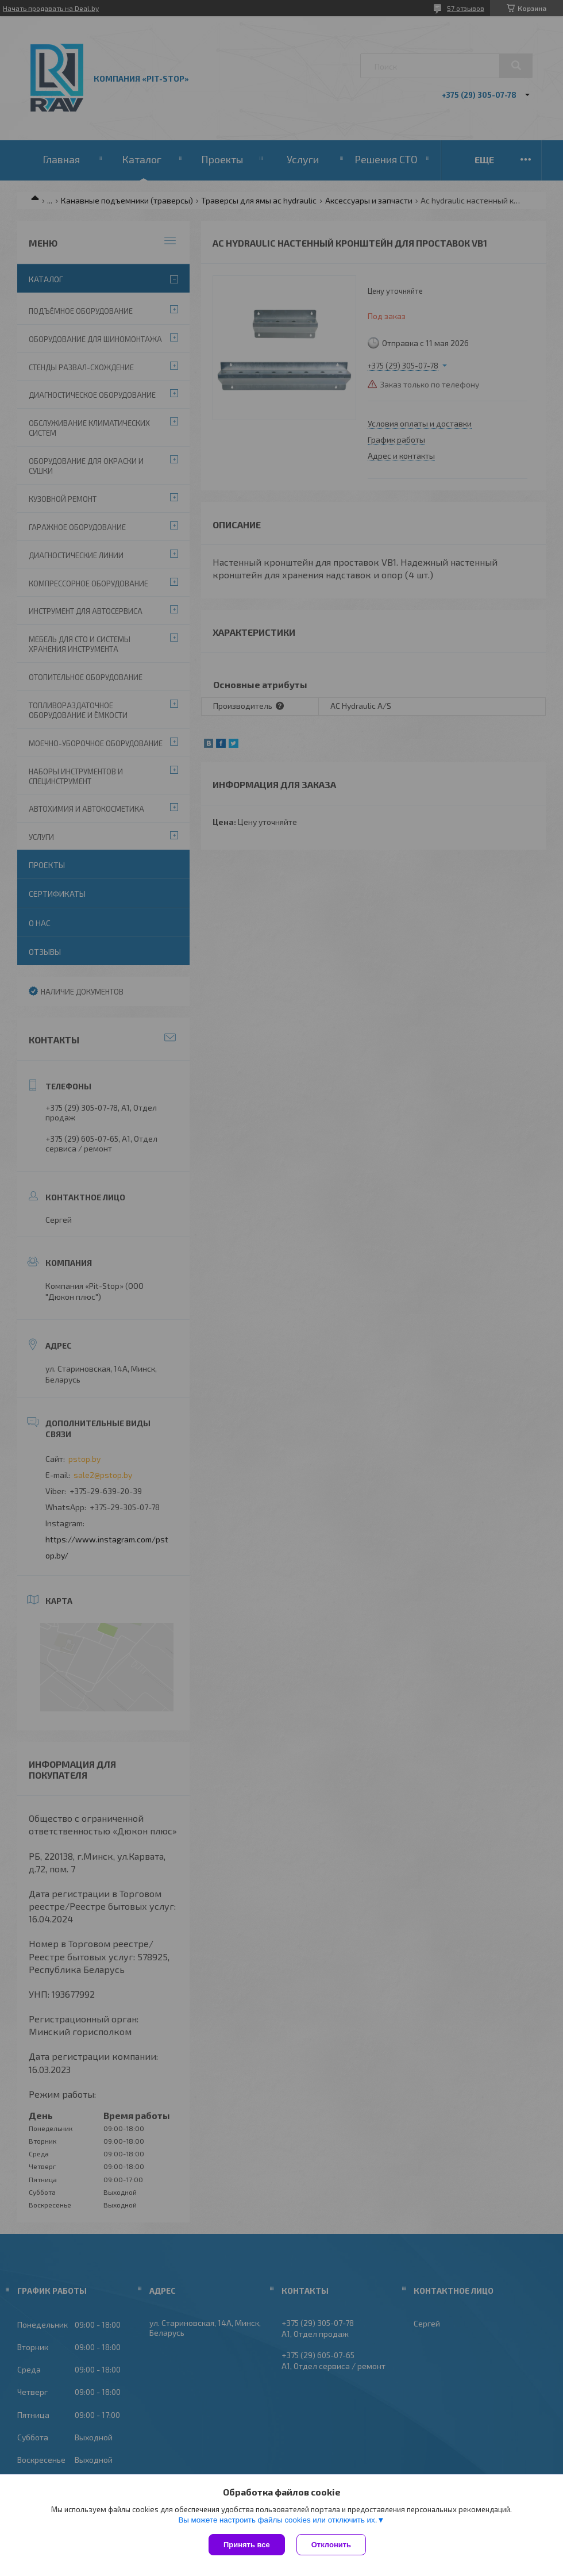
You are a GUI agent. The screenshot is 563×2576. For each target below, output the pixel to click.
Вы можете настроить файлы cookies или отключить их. (277, 2520)
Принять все (246, 2544)
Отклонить (331, 2544)
